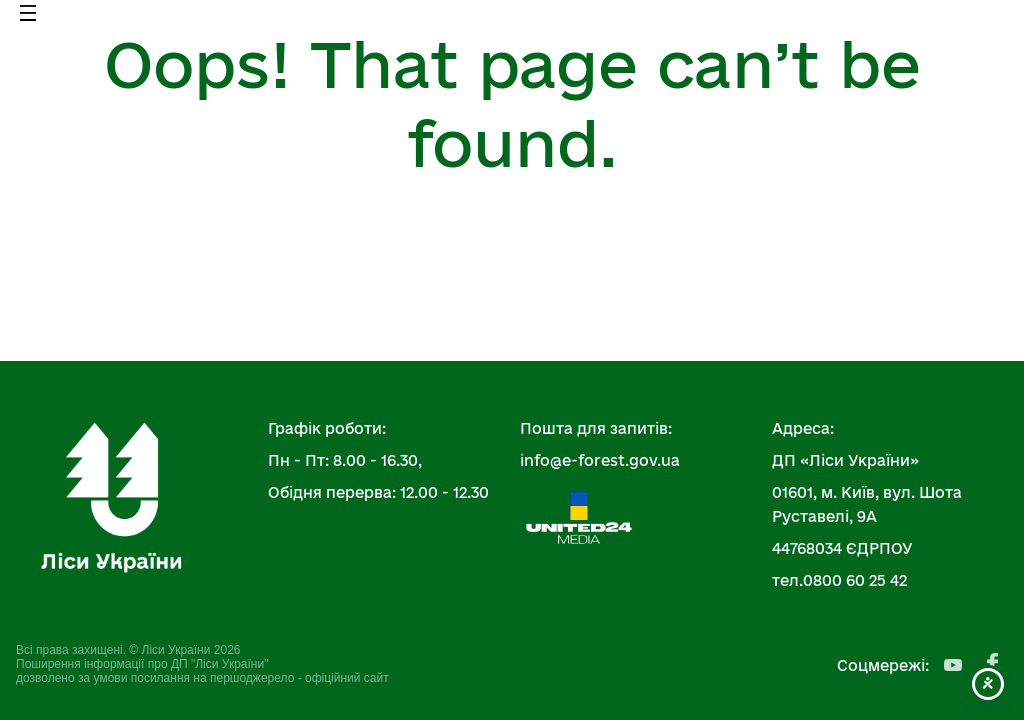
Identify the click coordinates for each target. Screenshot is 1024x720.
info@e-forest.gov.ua (600, 460)
